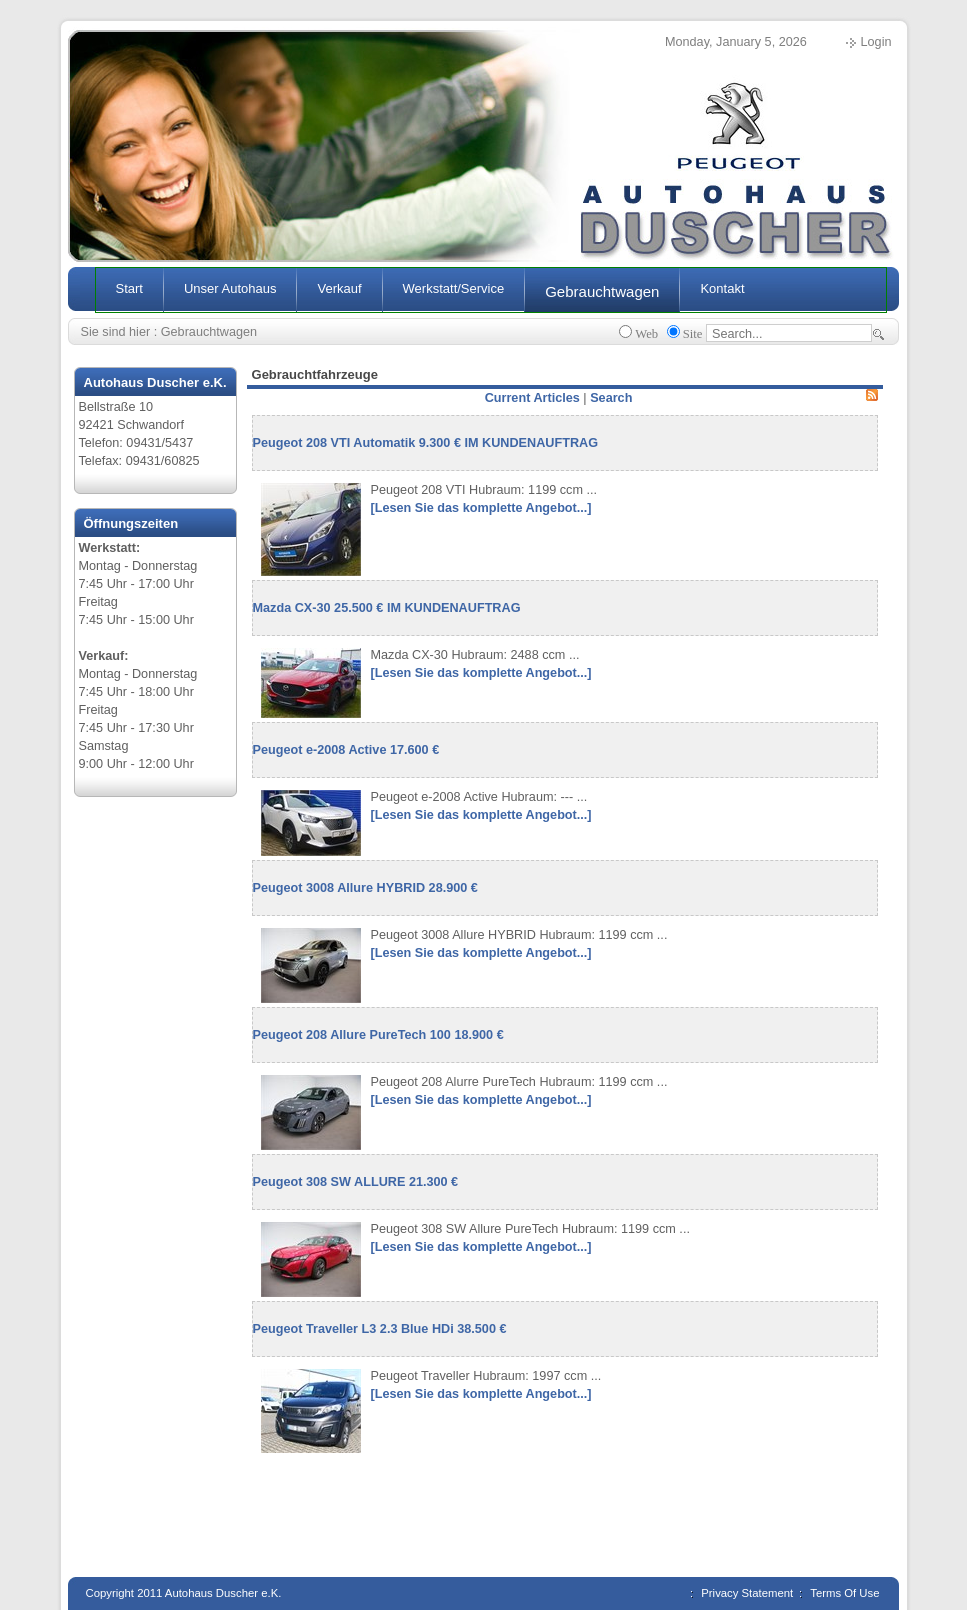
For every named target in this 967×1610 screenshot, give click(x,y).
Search (611, 398)
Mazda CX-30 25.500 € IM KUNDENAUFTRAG (387, 608)
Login (876, 42)
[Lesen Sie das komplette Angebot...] (481, 508)
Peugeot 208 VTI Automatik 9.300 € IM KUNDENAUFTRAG (426, 443)
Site (693, 334)
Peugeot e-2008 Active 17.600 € (346, 750)
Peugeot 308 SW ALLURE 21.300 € (356, 1182)
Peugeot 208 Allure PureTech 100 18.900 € (378, 1035)
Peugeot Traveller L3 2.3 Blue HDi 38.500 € (380, 1329)
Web (646, 334)
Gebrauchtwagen (209, 332)
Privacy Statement (747, 1593)
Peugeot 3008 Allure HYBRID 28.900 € (365, 888)
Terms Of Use (844, 1593)
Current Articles (532, 398)
